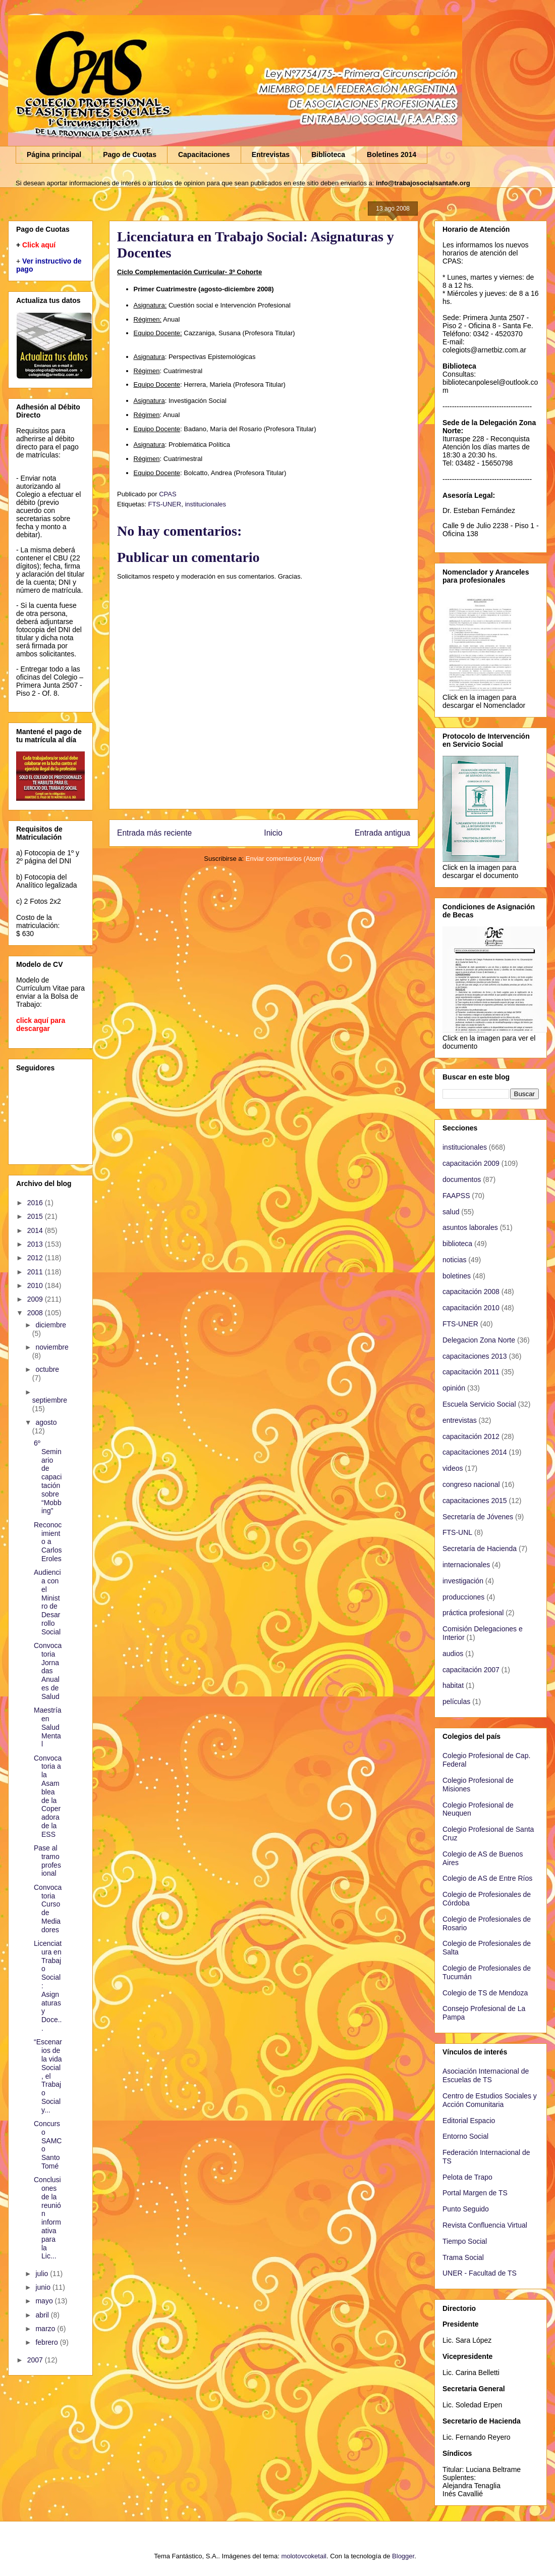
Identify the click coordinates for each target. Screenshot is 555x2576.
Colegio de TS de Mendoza (485, 1993)
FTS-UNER (164, 504)
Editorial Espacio (468, 2121)
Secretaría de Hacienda (479, 1548)
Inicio (273, 833)
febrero (47, 2342)
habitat (453, 1685)
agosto (46, 1422)
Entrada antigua (382, 833)
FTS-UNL (457, 1532)
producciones (463, 1597)
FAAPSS (456, 1196)
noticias (454, 1260)
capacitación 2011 (471, 1372)
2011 (36, 1272)
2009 (36, 1299)
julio (42, 2274)
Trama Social (463, 2257)
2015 (36, 1216)
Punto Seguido (465, 2209)
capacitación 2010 (471, 1308)
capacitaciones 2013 (474, 1356)
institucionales (205, 504)
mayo (44, 2301)
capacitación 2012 (471, 1436)
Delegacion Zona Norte (478, 1340)
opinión (453, 1388)
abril (42, 2315)
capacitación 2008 (471, 1291)
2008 (36, 1313)
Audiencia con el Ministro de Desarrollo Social (47, 1602)
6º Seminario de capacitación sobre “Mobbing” (48, 1477)
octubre (47, 1369)
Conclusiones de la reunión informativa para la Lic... (47, 2218)
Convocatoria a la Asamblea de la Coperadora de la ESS (48, 1796)
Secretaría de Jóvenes (477, 1517)
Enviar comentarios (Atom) (284, 858)
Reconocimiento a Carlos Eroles (48, 1542)
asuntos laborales (470, 1227)
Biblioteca (328, 154)
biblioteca (457, 1244)
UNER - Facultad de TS (479, 2273)
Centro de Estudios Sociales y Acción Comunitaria (489, 2100)
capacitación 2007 (471, 1670)
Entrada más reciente (154, 833)
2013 (36, 1244)
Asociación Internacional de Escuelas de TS (485, 2075)
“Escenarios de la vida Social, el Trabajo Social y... (48, 2076)
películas (456, 1701)
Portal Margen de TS (475, 2193)
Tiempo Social (464, 2241)
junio (43, 2287)
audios (452, 1654)
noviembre (51, 1347)
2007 (36, 2360)
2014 (36, 1230)
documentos (461, 1179)
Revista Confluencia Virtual (484, 2225)
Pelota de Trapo (467, 2177)
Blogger (403, 2556)
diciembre (50, 1325)
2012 (36, 1258)
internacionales (466, 1565)
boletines (456, 1276)
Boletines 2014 (391, 154)
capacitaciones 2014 (474, 1452)
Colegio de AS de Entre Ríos (487, 1878)
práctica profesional (473, 1613)
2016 (36, 1203)
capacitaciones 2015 (474, 1501)
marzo (46, 2329)
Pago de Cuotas (129, 154)
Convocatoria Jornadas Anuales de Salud (48, 1671)
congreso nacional (471, 1484)
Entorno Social (465, 2136)
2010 (36, 1285)
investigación (462, 1581)
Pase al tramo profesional (47, 1860)
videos (452, 1468)
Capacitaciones (204, 154)
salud (450, 1212)
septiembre (49, 1400)
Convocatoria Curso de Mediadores (48, 1908)
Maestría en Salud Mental (47, 1727)
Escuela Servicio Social (479, 1404)
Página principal (54, 154)
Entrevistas (271, 154)
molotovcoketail (303, 2556)
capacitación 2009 (471, 1163)
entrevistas (459, 1420)
